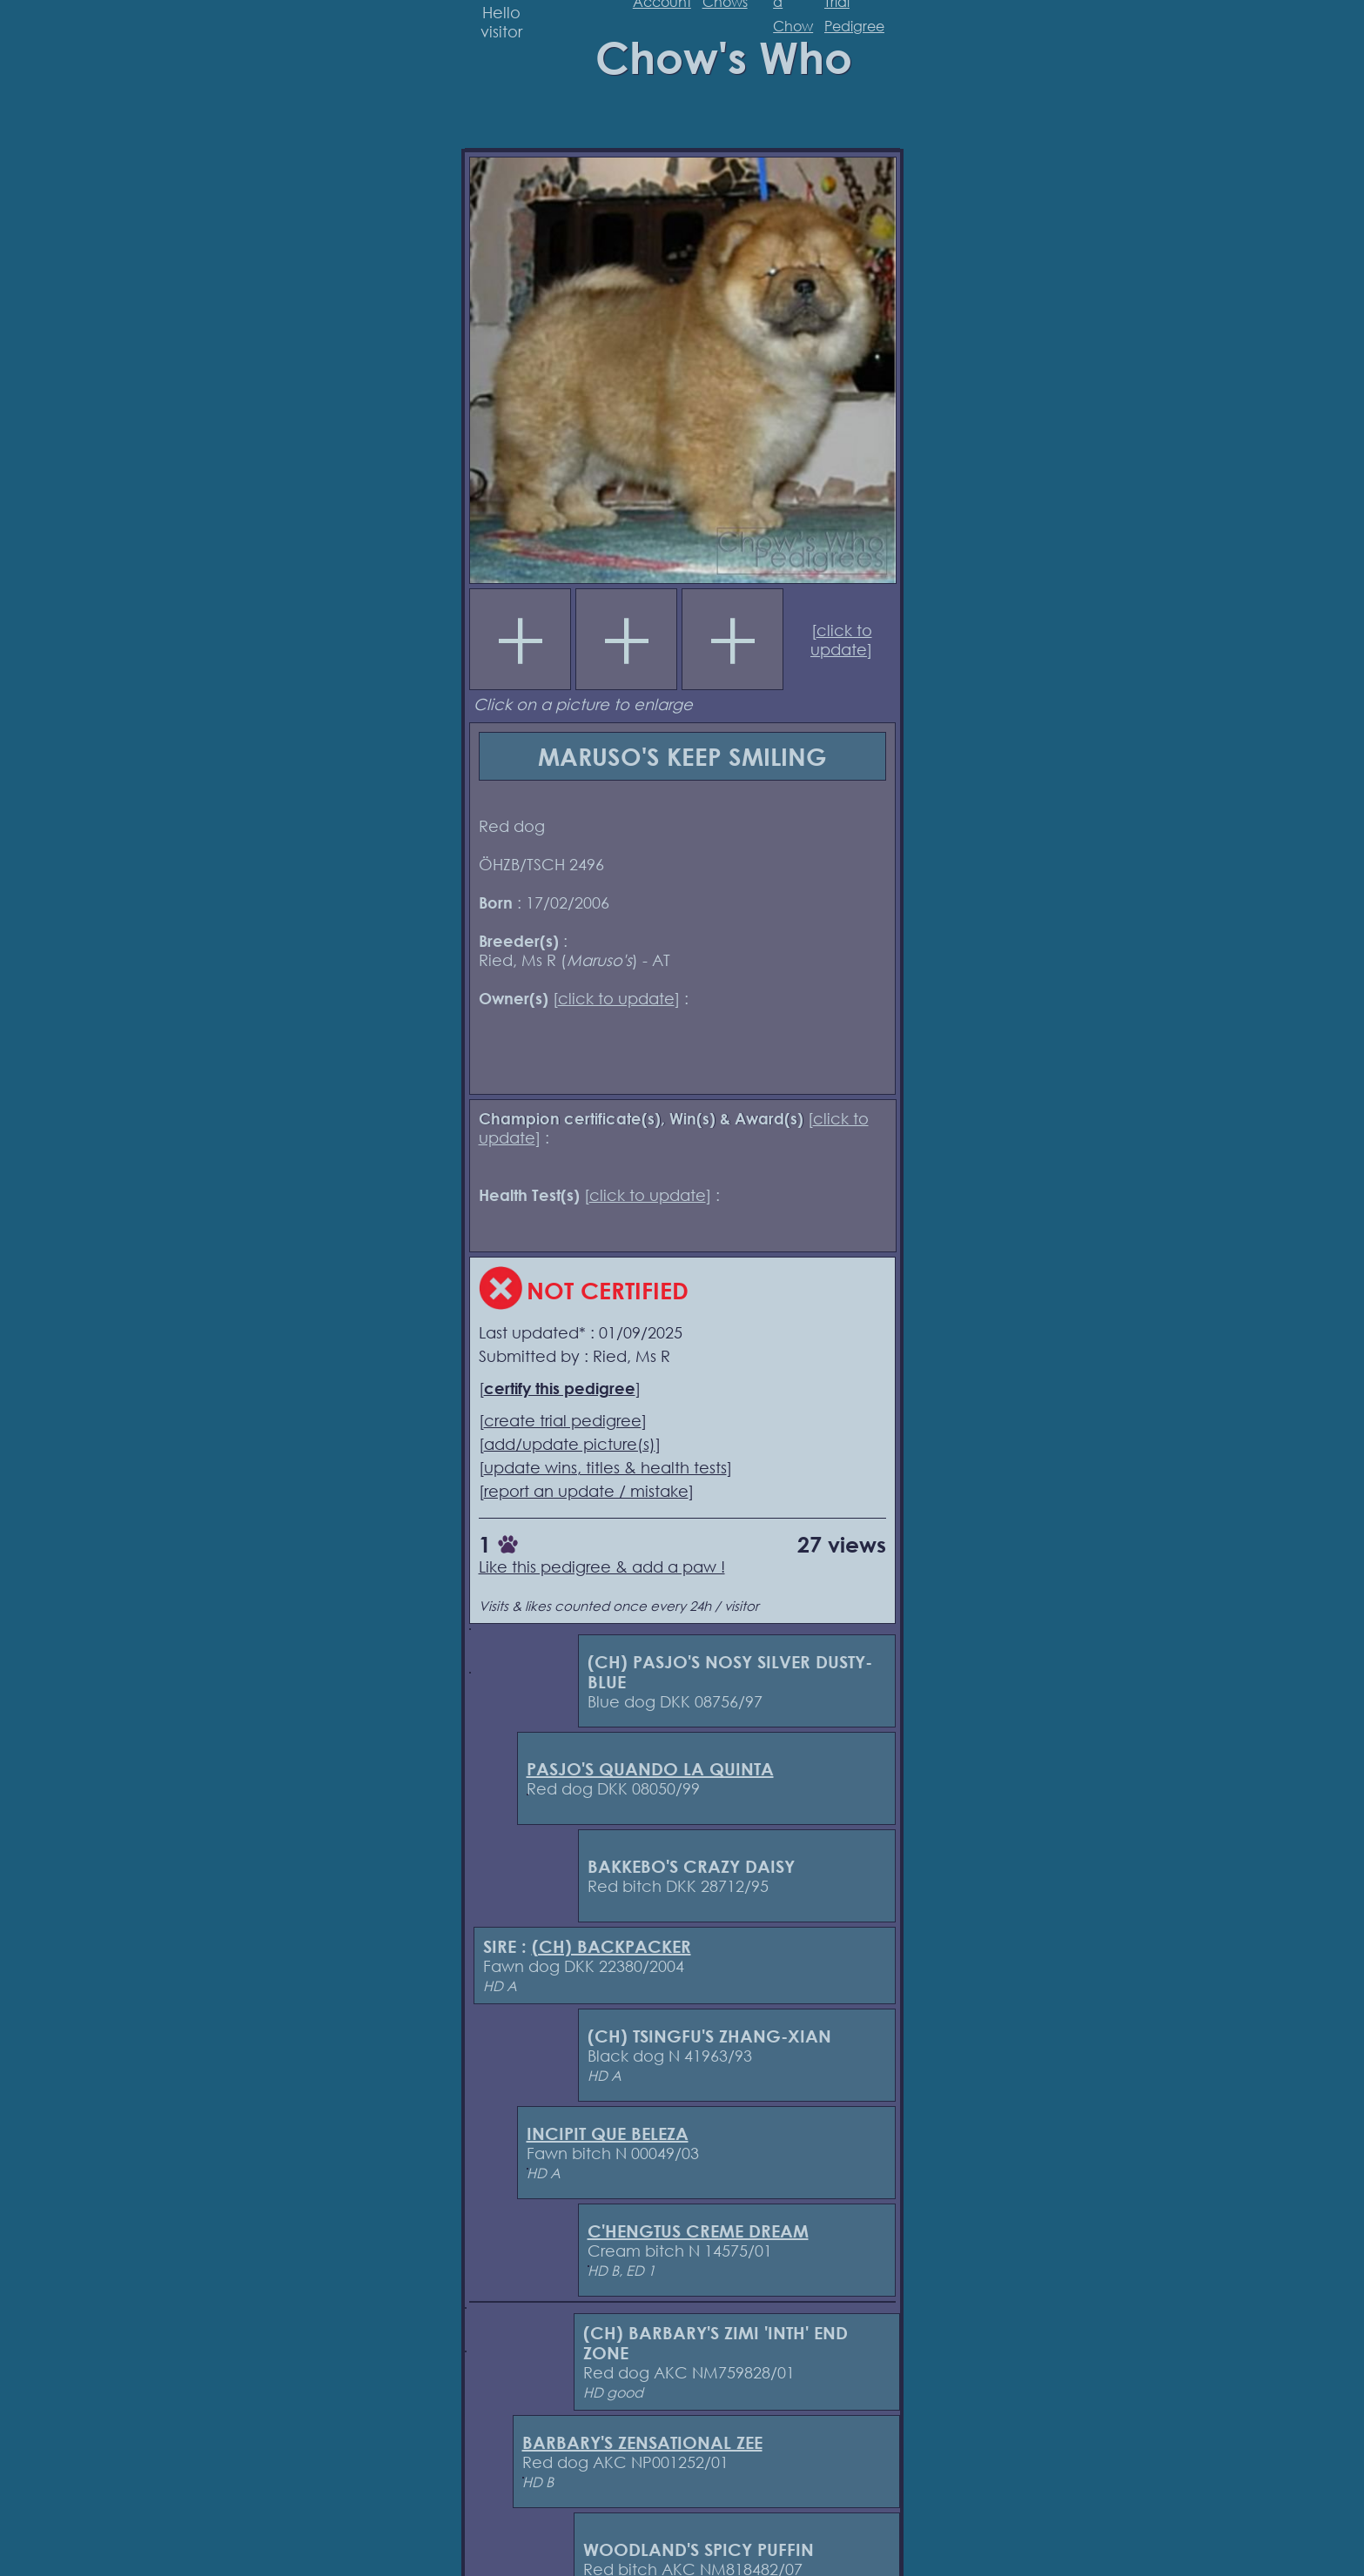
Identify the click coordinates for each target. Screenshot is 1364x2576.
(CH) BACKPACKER (611, 1946)
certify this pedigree (559, 1388)
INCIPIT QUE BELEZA (608, 2133)
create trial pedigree (563, 1420)
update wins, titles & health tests (605, 1467)
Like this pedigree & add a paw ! (602, 1566)
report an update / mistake (586, 1490)
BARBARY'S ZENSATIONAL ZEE (642, 2442)
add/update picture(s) (569, 1443)
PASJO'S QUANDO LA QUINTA (650, 1769)
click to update (841, 640)
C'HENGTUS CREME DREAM (698, 2231)
